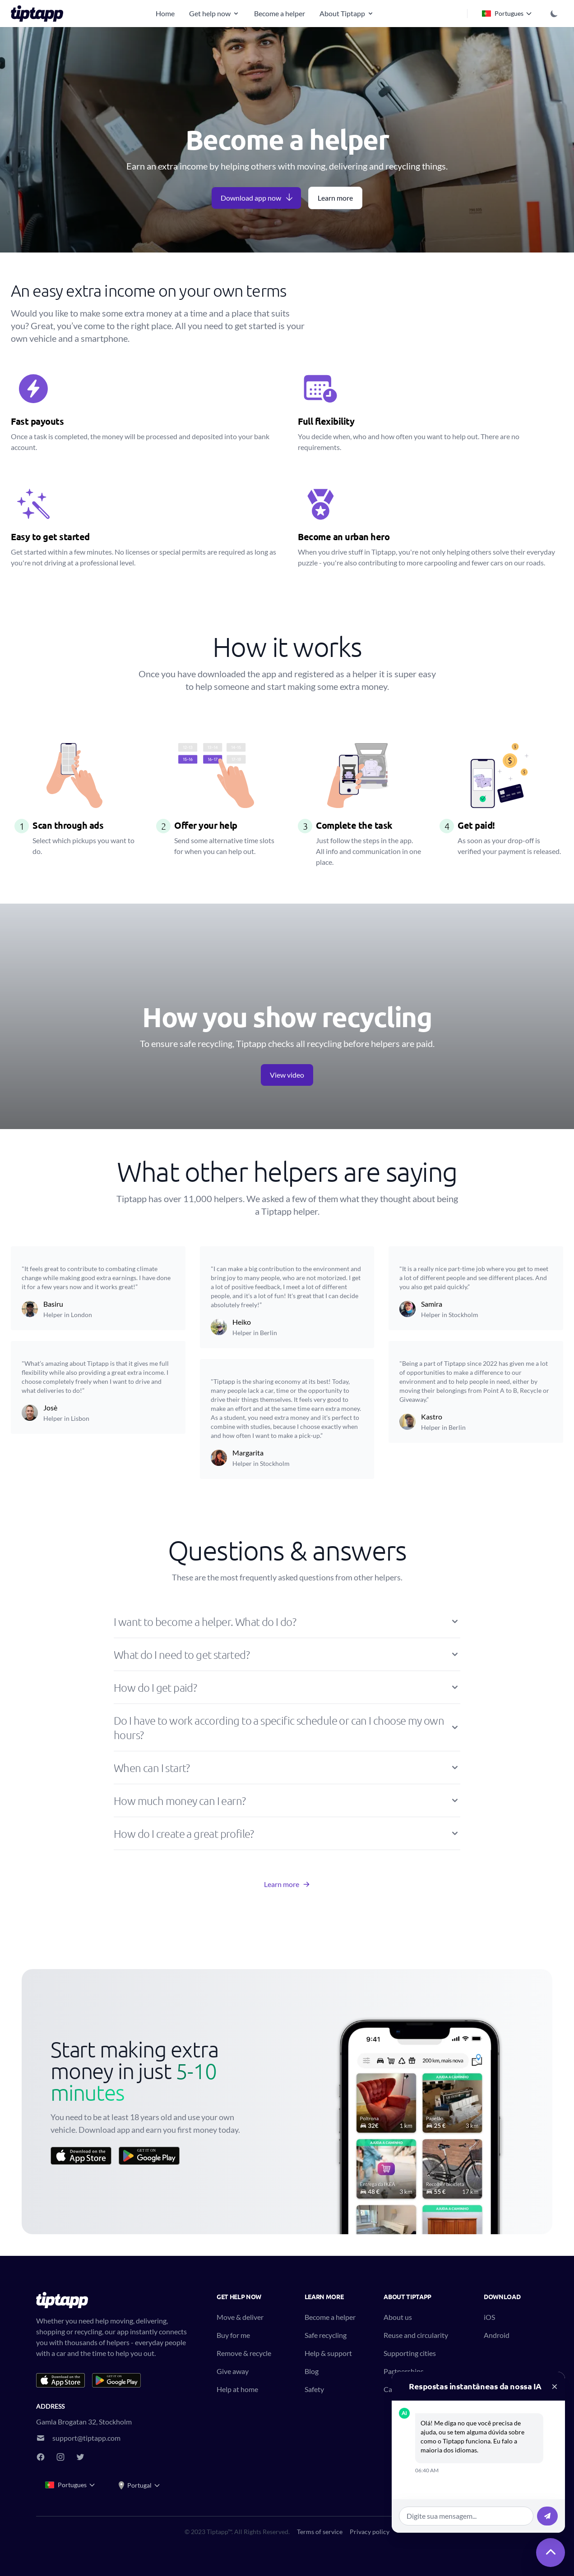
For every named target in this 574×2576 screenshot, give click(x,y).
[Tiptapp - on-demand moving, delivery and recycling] (40, 13)
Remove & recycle (244, 2353)
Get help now (214, 13)
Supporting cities (410, 2353)
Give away (233, 2371)
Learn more (335, 197)
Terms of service (320, 2531)
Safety (314, 2389)
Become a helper (279, 13)
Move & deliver (240, 2317)
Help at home (237, 2389)
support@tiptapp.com (86, 2438)
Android (496, 2335)
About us (398, 2317)
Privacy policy (369, 2531)
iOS (489, 2317)
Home (165, 13)
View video (287, 1074)
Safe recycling (326, 2335)
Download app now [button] (257, 197)
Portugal (139, 2485)
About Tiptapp (346, 13)
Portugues (507, 13)
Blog (312, 2371)
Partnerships (404, 2371)
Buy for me (233, 2335)
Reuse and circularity (416, 2335)
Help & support (328, 2353)
